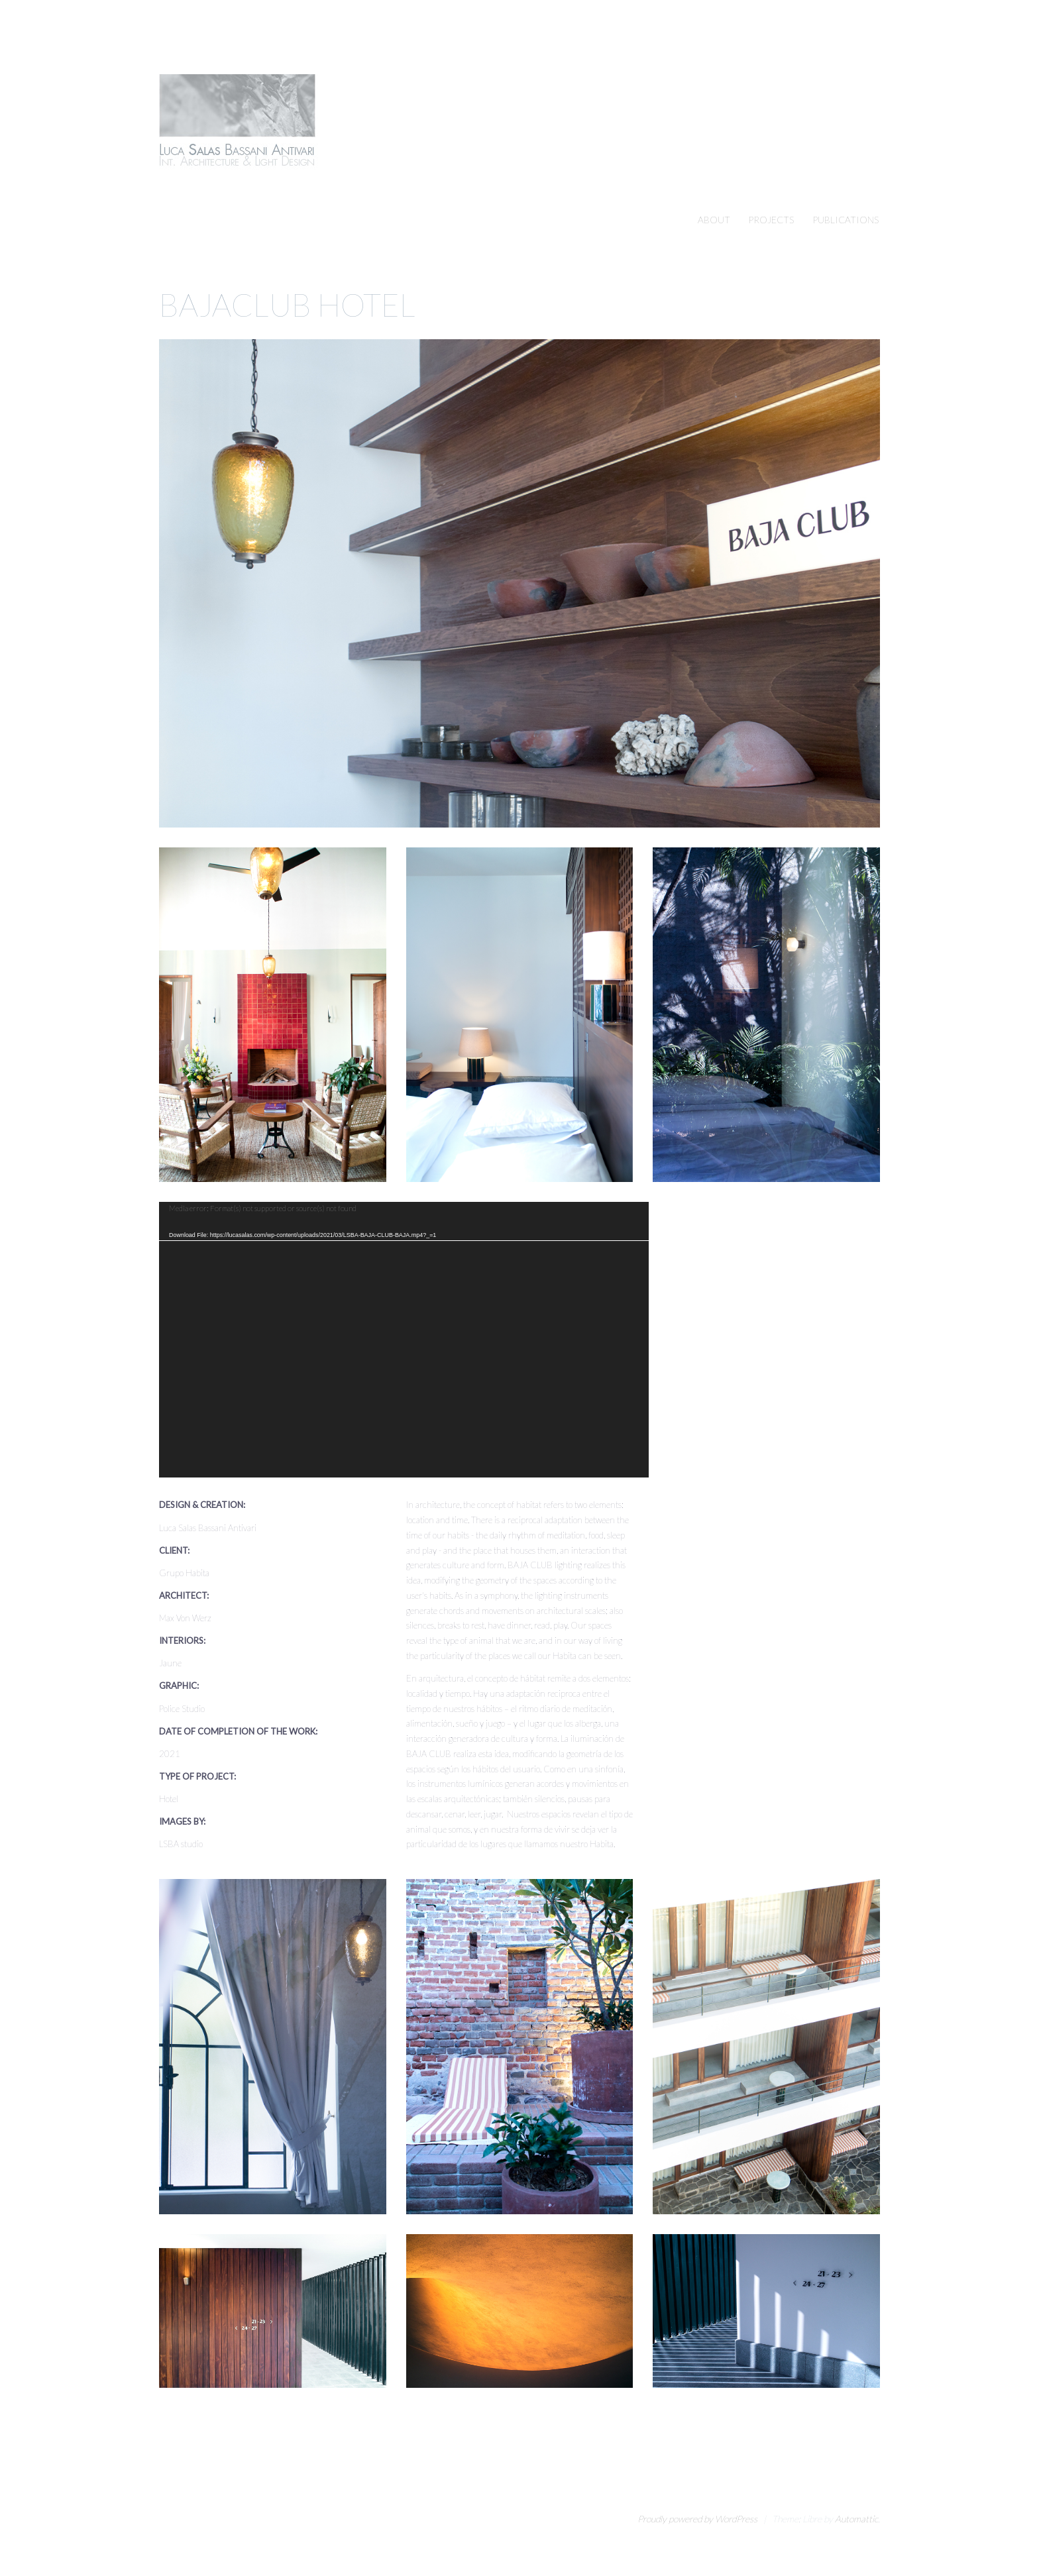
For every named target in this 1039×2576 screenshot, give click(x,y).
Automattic (856, 2518)
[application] (404, 1339)
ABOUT (714, 219)
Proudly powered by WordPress (697, 2518)
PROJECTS (771, 219)
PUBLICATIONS (845, 219)
